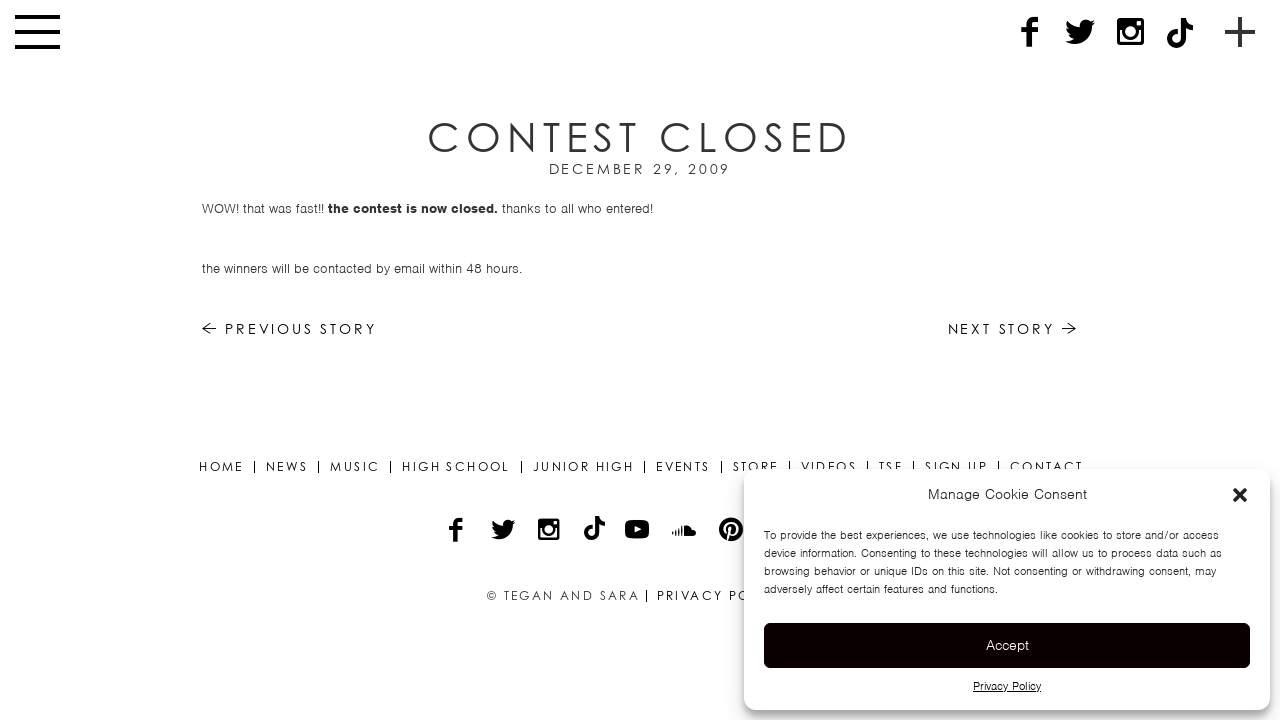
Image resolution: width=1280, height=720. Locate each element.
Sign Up (956, 467)
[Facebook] (1030, 32)
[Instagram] (1130, 32)
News (287, 467)
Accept (1007, 645)
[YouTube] (638, 532)
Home (221, 467)
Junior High (583, 467)
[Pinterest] (732, 532)
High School (456, 467)
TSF (891, 467)
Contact (1047, 467)
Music (355, 467)
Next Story (1013, 328)
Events (683, 467)
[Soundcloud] (685, 532)
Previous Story (289, 328)
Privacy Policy (1007, 686)
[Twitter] (1080, 32)
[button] (1240, 495)
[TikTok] (1180, 32)
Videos (829, 467)
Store (756, 467)
